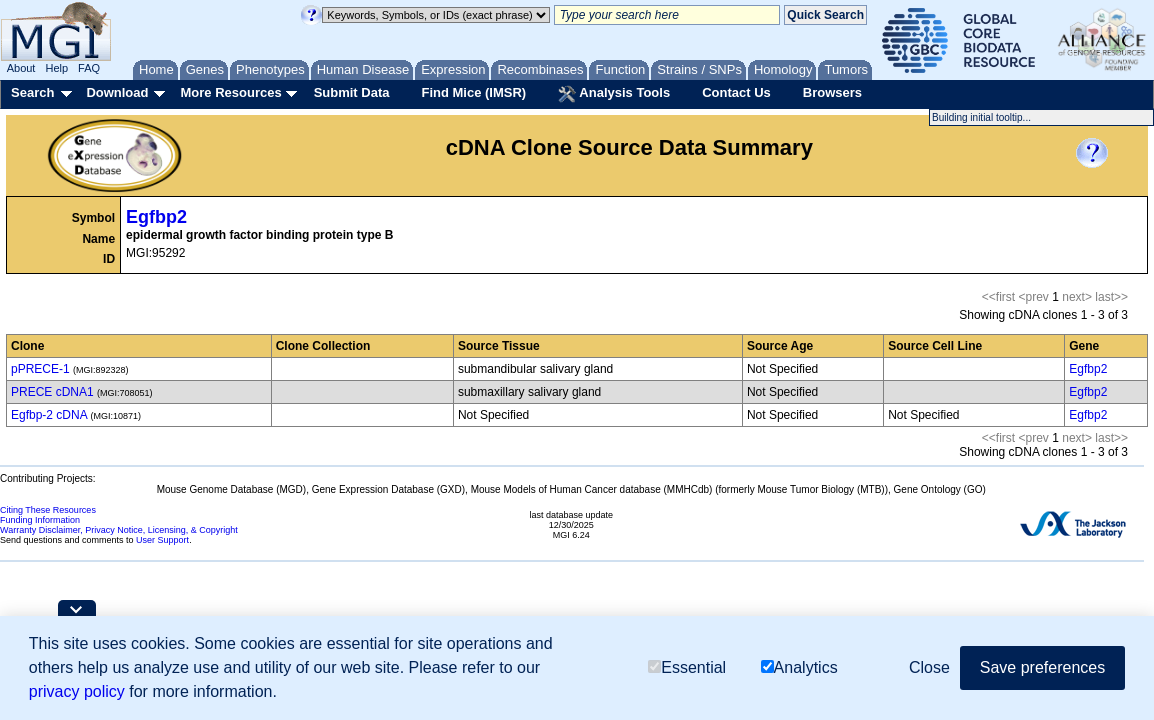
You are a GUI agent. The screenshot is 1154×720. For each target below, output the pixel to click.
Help (56, 68)
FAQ (89, 68)
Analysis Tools (614, 94)
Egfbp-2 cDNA (49, 415)
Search (32, 92)
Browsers (832, 92)
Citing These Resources (48, 510)
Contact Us (736, 92)
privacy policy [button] (77, 691)
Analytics (799, 667)
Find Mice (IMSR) (473, 92)
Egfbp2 (156, 217)
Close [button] (929, 667)
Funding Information (40, 520)
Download (117, 92)
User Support (162, 540)
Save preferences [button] (1042, 667)
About (21, 68)
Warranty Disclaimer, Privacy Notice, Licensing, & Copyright (119, 530)
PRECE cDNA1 (52, 392)
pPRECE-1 (40, 369)
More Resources (230, 92)
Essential (687, 667)
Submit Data (352, 92)
